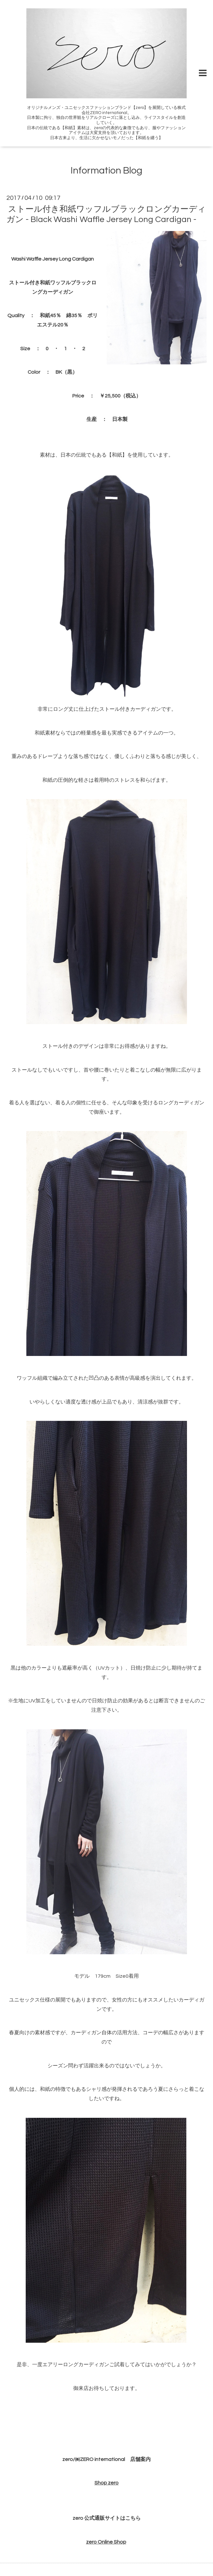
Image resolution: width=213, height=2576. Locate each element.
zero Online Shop (106, 2542)
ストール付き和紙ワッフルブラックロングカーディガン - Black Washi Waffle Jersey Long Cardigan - (106, 214)
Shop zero (106, 2482)
